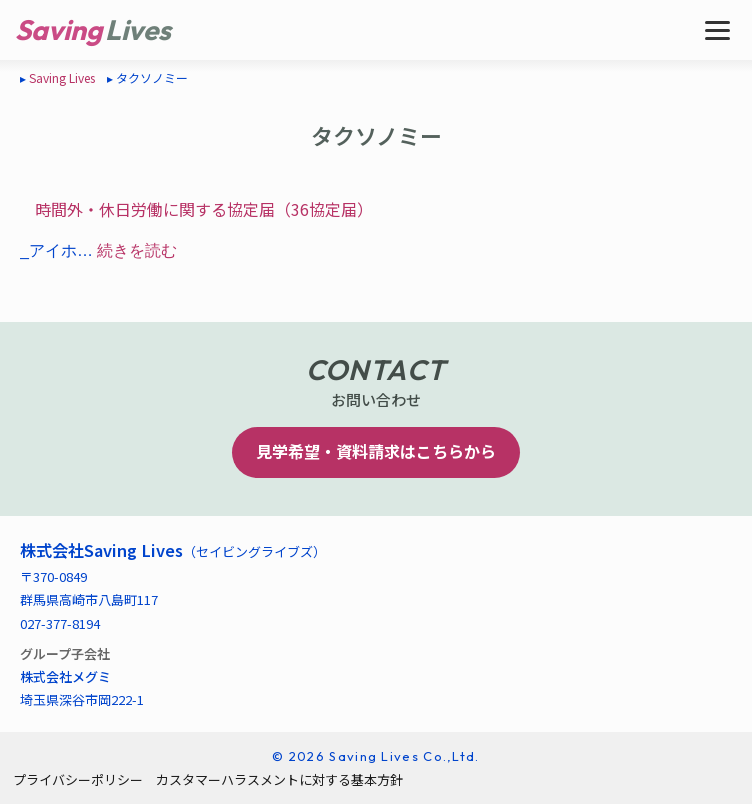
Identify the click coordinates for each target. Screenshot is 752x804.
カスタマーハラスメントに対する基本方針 (279, 779)
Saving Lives (62, 77)
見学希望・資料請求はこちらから (376, 451)
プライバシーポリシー (78, 779)
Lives (138, 29)
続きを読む (137, 250)
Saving (58, 29)
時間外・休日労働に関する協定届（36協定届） (204, 209)
